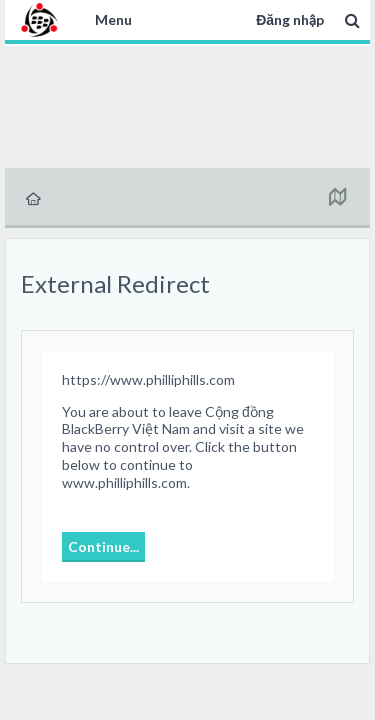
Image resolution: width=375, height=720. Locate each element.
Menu (113, 19)
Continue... (103, 546)
